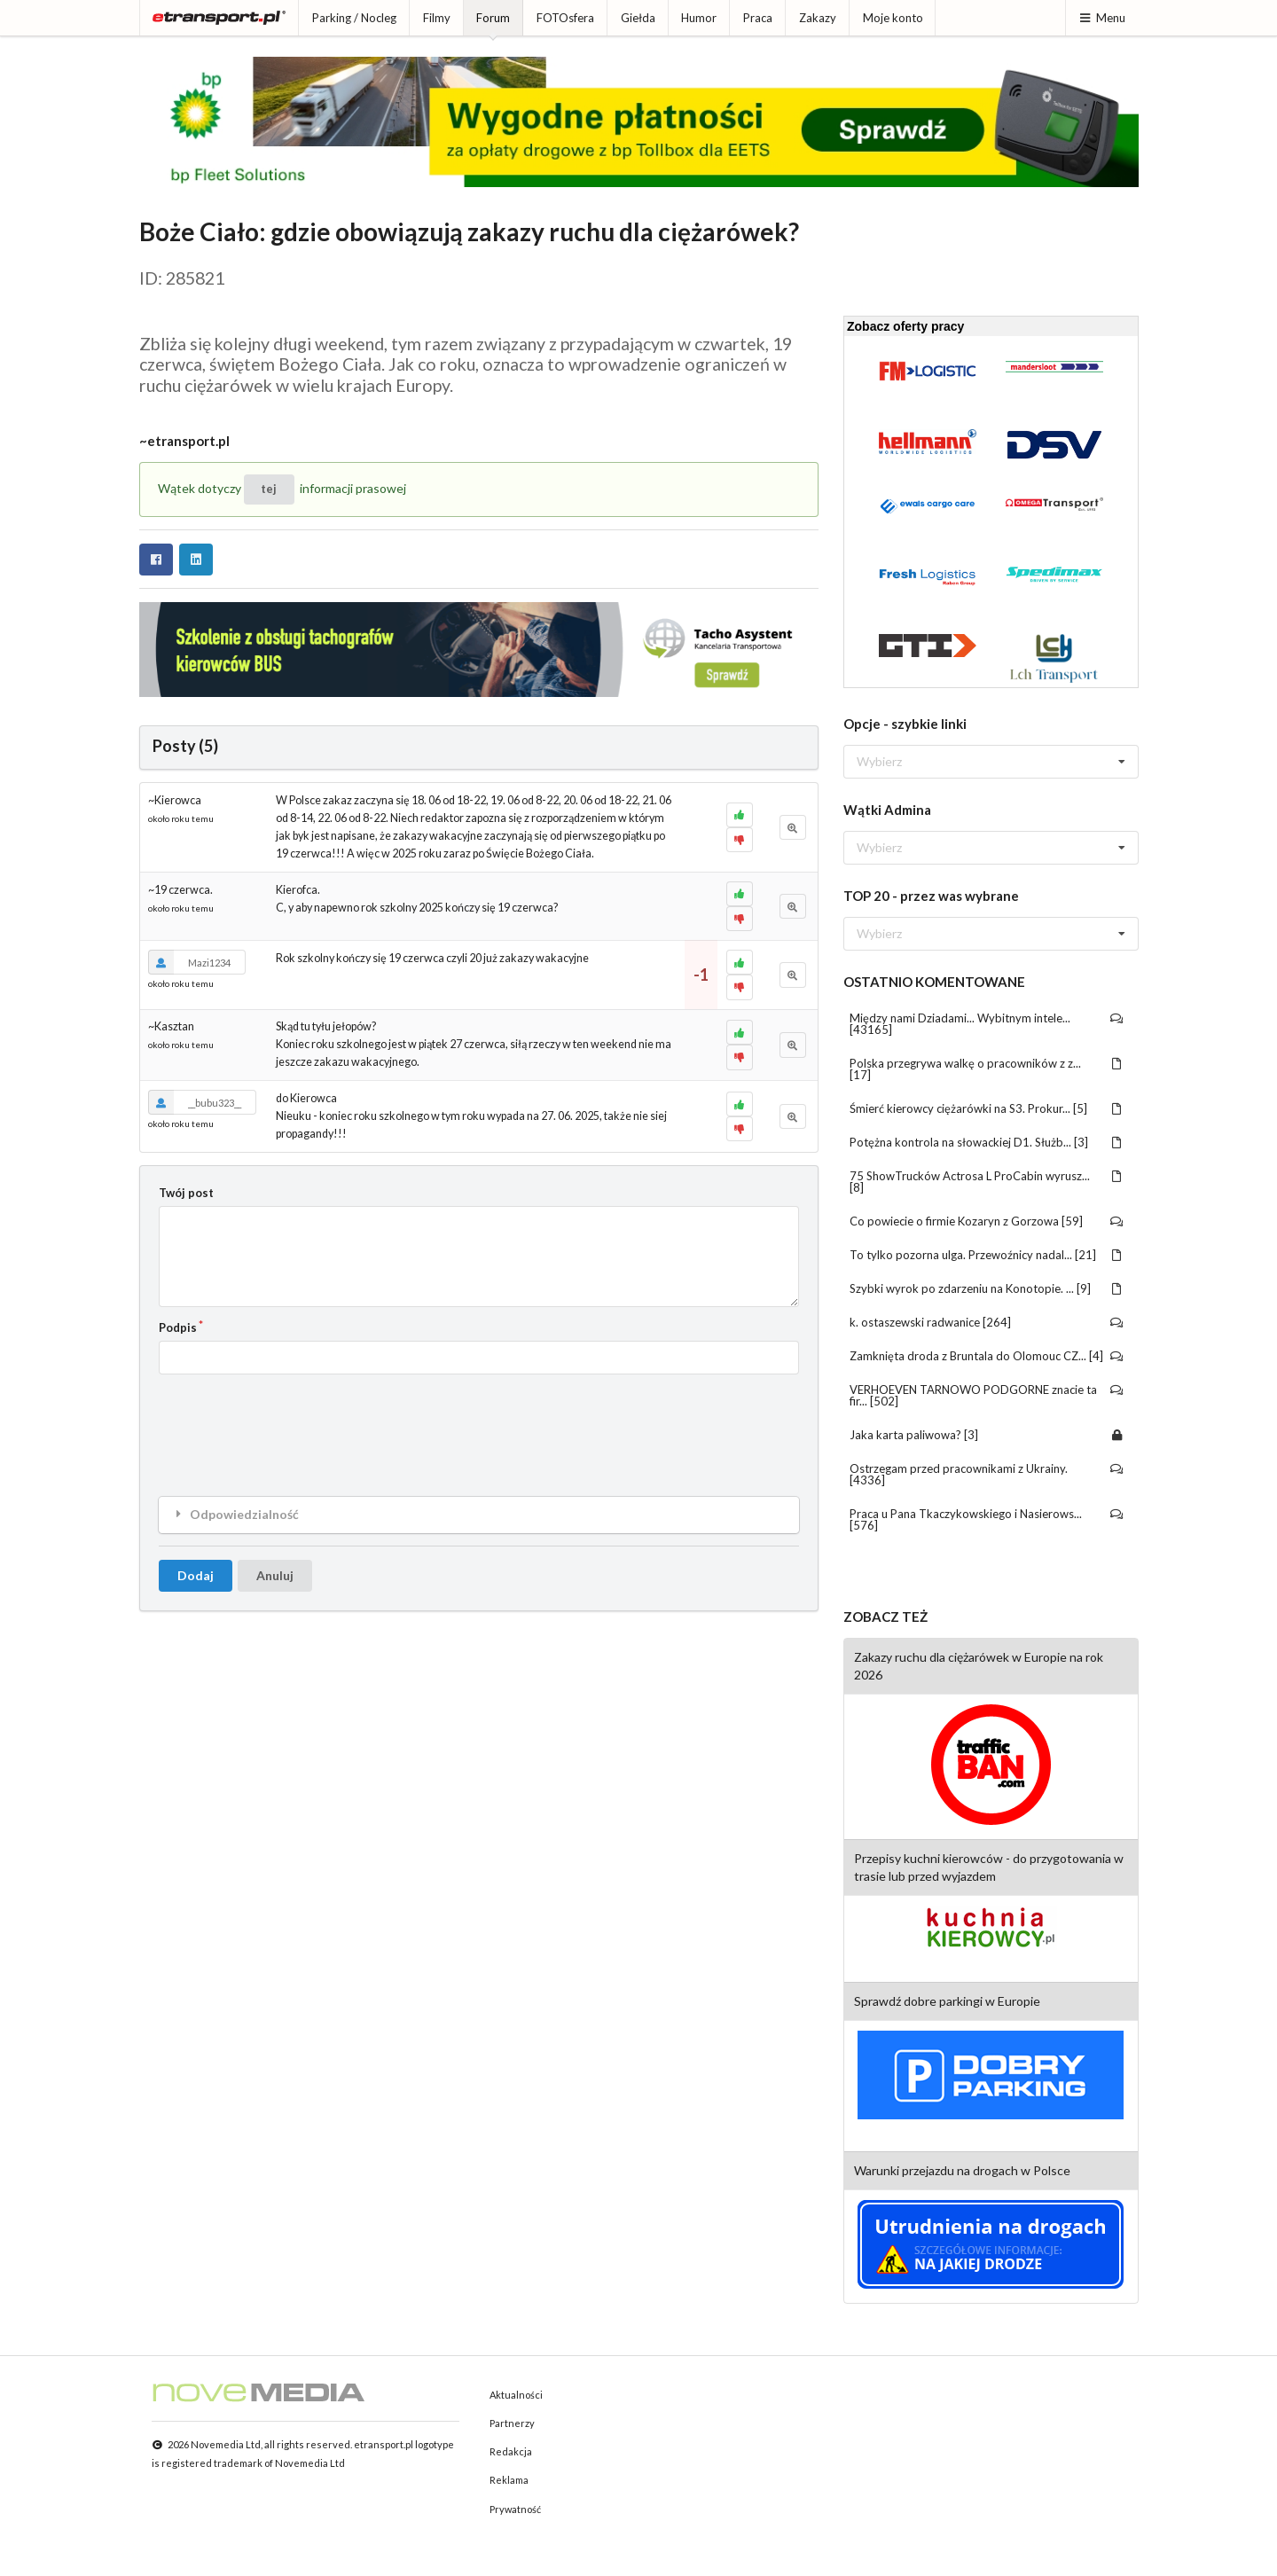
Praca (757, 18)
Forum (493, 18)
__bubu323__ (194, 1102)
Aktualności (516, 2394)
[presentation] (293, 1421)
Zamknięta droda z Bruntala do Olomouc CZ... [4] (987, 1356)
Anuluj (275, 1575)
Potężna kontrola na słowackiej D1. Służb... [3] (987, 1142)
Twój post (186, 1193)
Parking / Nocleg (354, 18)
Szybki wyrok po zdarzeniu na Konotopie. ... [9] (987, 1288)
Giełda (638, 18)
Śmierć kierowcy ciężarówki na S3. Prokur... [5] (987, 1108)
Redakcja (511, 2451)
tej (269, 489)
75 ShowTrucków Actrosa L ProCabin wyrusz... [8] (987, 1181)
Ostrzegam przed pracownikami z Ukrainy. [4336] (987, 1474)
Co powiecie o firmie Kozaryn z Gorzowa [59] (987, 1221)
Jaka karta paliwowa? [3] (987, 1435)
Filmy (436, 18)
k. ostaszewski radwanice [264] (987, 1322)
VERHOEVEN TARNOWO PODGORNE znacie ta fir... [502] (987, 1395)
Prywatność (515, 2509)
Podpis (178, 1327)
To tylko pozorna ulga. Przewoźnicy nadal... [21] (987, 1255)
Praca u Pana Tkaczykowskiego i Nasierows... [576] (987, 1519)
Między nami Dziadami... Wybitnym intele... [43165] (987, 1024)
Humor (699, 18)
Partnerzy (512, 2423)
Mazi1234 (189, 962)
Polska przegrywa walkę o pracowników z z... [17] (987, 1069)
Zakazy (817, 18)
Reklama (509, 2480)
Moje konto (893, 18)
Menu (1101, 18)
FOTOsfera (565, 18)
